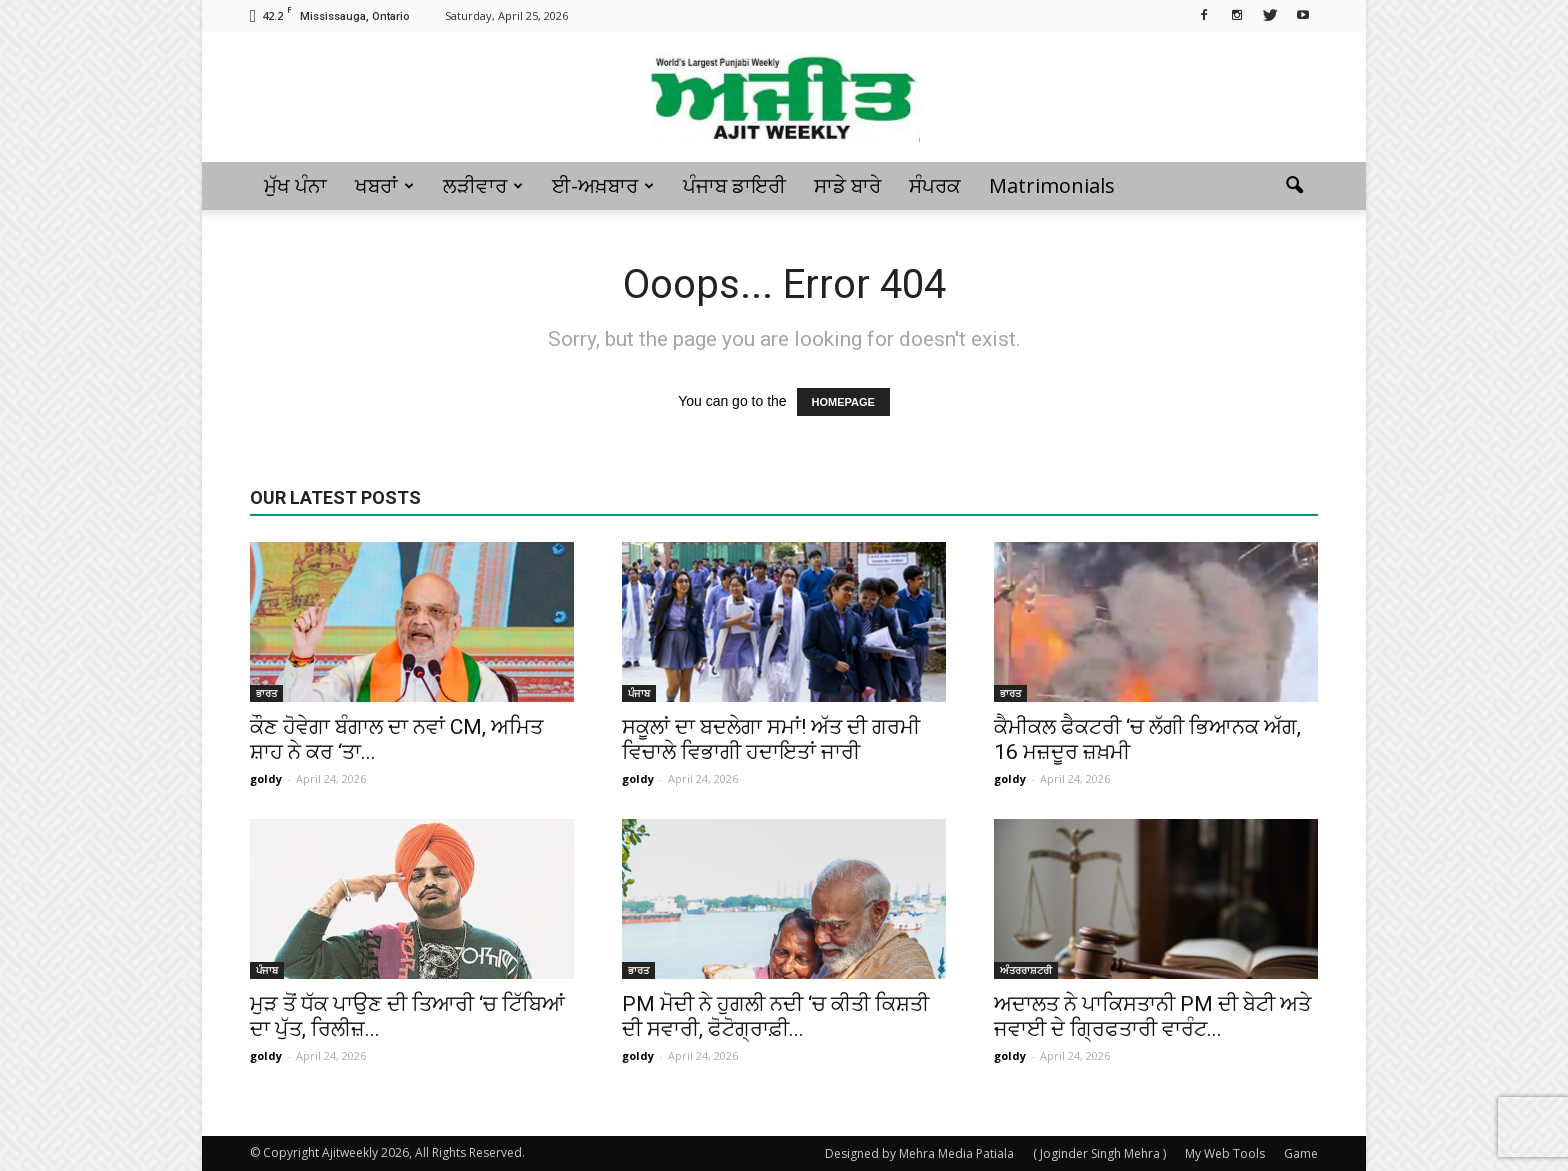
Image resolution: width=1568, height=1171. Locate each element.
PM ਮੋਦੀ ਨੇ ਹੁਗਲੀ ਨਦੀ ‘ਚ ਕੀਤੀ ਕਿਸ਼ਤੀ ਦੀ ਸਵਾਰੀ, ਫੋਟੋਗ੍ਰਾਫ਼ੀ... (775, 1016)
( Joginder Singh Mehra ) (1099, 1153)
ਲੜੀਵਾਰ (483, 185)
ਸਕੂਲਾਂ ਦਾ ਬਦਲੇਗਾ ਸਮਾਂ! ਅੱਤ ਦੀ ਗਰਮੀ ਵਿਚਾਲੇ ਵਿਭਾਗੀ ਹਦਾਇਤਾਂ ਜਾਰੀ (771, 739)
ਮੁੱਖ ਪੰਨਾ (295, 185)
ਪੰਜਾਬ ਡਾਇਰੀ (734, 185)
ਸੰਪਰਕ (935, 185)
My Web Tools (1225, 1153)
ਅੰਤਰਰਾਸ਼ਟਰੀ (1026, 970)
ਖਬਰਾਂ (384, 185)
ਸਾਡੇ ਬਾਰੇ (847, 185)
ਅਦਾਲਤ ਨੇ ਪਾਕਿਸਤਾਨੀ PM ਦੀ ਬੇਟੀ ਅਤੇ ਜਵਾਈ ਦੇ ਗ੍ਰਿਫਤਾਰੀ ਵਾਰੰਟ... (1152, 1016)
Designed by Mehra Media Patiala (919, 1153)
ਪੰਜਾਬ (639, 693)
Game (1301, 1153)
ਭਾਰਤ (266, 693)
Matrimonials (1052, 185)
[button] (1294, 186)
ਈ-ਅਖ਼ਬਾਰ (603, 185)
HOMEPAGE (843, 402)
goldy (266, 778)
